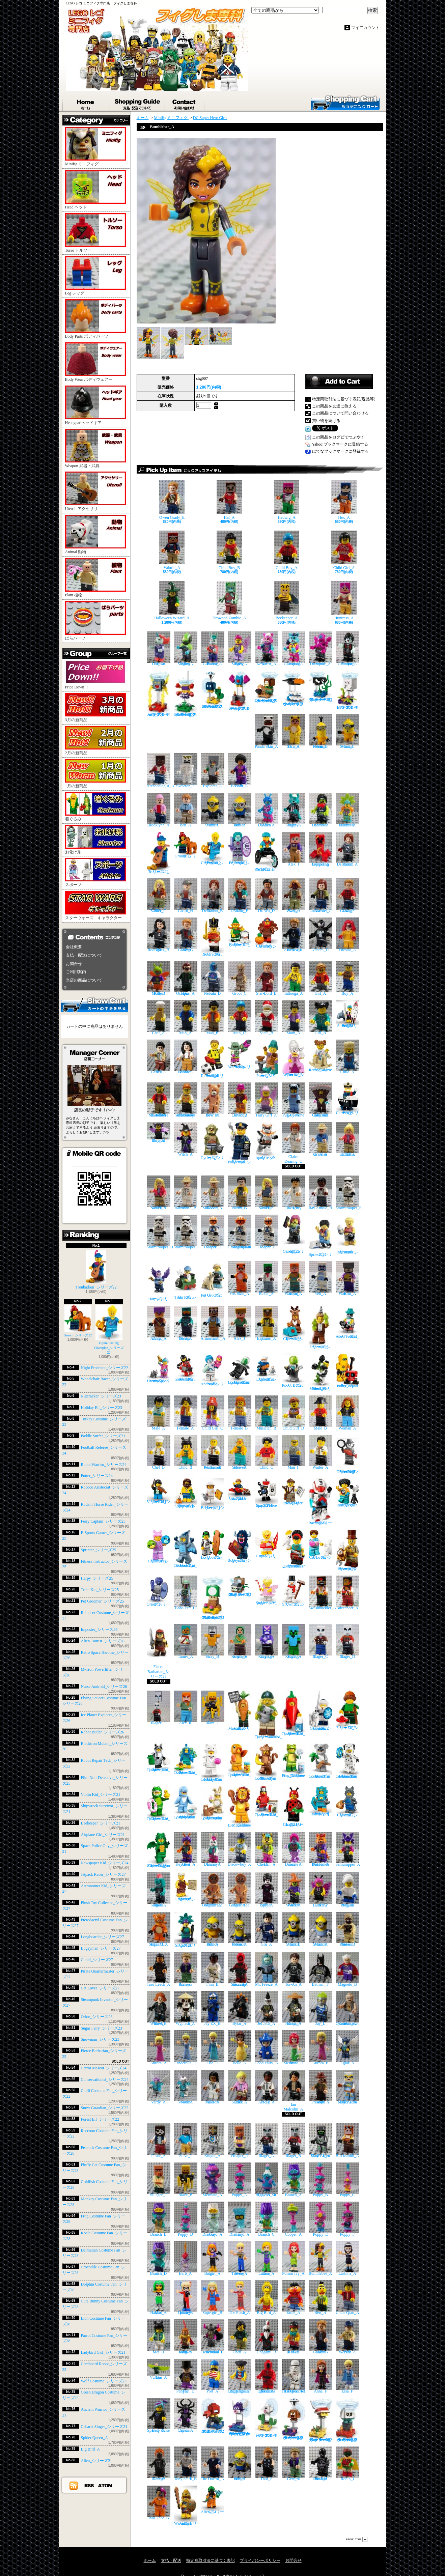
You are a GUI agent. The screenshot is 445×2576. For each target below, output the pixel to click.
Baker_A (266, 1278)
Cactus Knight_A (293, 1641)
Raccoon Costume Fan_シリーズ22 (158, 1758)
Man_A (185, 1017)
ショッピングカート (345, 102)
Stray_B (212, 1641)
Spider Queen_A (94, 2437)
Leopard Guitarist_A (293, 648)
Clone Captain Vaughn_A (239, 1232)
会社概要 (74, 946)
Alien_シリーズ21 (96, 2460)
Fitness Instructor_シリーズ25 (347, 1234)
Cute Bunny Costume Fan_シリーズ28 (212, 1803)
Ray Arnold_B (320, 1193)
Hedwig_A (286, 500)
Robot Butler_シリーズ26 (102, 1732)
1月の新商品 (95, 773)
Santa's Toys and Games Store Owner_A (185, 1099)
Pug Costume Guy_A (293, 1099)
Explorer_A (212, 770)
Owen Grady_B (320, 2336)
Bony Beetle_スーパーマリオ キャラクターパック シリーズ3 (239, 1586)
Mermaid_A (212, 2179)
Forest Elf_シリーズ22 (100, 2119)
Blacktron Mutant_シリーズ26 (320, 1372)
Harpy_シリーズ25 (97, 1578)
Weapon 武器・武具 (95, 448)
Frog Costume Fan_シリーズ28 (293, 1761)
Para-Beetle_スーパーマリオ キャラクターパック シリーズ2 (320, 2420)
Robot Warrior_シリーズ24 (104, 1464)
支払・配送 (171, 2560)
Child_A (347, 1057)
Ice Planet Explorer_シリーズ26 (266, 1368)
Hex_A (344, 500)
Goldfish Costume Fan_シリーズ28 (239, 1760)
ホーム (86, 102)
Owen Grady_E (172, 500)
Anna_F (320, 2376)
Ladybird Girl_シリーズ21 (103, 2352)
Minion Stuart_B (293, 1929)
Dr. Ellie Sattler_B (158, 1193)
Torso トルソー (95, 233)
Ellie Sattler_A (239, 2087)
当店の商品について (84, 980)
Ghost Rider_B (158, 2463)
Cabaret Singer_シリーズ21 (104, 2426)
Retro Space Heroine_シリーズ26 (158, 1368)
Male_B (320, 1412)
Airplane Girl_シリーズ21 (103, 1834)
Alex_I (293, 849)
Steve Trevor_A (239, 2258)
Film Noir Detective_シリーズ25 (347, 1454)
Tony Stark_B (185, 2463)
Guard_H (185, 895)
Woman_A (347, 1412)
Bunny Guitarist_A (212, 648)
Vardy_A (158, 2087)
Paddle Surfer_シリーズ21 (103, 1436)
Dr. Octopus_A (185, 978)
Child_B (185, 1452)
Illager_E (158, 1708)
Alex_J (239, 1323)
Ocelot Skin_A (293, 731)
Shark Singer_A (158, 1889)
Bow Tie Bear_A (212, 1099)
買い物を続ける (326, 420)
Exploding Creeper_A (320, 849)
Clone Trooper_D (212, 1232)
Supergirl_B (212, 2297)
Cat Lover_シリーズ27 (100, 1988)
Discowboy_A (239, 1849)
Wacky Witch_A (293, 1889)
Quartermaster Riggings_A (239, 2376)
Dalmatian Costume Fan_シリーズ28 (347, 1761)
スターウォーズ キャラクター (95, 905)
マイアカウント (365, 27)
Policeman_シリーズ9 (239, 1143)
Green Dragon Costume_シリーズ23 (158, 1850)
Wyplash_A (185, 2008)
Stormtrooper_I (186, 1232)
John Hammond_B (185, 1193)
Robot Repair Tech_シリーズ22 (347, 1371)
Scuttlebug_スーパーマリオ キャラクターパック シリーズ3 (185, 694)
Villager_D (239, 2140)
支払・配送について (137, 102)
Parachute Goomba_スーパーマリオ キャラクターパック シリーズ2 (293, 2419)
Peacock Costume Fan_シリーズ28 (185, 1759)
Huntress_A (344, 600)
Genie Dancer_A (293, 1849)
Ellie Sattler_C (158, 895)
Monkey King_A (185, 2336)
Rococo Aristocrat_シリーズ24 (293, 1058)
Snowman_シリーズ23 (100, 2039)
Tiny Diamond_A (239, 2219)
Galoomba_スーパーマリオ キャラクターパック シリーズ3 (266, 687)
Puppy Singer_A (293, 810)
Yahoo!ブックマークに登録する (340, 444)
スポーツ (95, 872)
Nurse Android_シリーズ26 (104, 1686)
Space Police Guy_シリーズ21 (266, 1493)
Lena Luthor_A (266, 2258)
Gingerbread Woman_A (212, 1889)
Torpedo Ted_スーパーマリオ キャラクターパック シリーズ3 (320, 686)
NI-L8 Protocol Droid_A (320, 2463)
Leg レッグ (95, 275)
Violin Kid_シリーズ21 (100, 1794)
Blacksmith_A (347, 2140)
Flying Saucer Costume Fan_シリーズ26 (239, 1369)
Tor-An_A (293, 1969)
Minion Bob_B (239, 2463)
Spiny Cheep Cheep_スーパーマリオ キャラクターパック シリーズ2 (239, 2417)
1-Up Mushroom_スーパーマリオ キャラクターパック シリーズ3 (212, 1598)
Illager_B (293, 2140)
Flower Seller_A (239, 1452)
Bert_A (320, 2297)
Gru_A (266, 1929)
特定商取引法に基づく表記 (210, 2560)
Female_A (185, 1412)
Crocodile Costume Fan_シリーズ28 (158, 1803)
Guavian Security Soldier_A (239, 1969)
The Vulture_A (158, 2369)
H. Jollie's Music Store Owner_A (158, 1099)
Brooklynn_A (158, 810)
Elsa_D (212, 2047)
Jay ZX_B (212, 2008)
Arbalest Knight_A (239, 1641)
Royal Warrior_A (293, 1278)
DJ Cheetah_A (266, 1849)
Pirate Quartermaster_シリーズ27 (294, 1549)
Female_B (239, 1412)
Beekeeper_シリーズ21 (100, 1823)
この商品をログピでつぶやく (338, 437)
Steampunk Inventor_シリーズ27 (347, 1550)
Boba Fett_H (185, 1593)
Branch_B (158, 2219)
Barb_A (185, 2258)
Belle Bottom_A (239, 770)
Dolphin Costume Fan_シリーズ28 (185, 1802)
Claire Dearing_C (293, 1143)
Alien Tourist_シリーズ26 (102, 1641)
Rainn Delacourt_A (347, 849)
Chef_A (158, 1017)
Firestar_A (347, 934)
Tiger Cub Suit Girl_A (158, 1929)
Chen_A (239, 2336)
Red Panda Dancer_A (320, 1849)
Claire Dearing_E (239, 895)
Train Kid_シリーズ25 (100, 1589)
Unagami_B (266, 2336)
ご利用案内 (76, 971)
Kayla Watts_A (293, 895)
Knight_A (212, 2140)
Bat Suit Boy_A (158, 1132)
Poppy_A (239, 2179)
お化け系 (95, 839)
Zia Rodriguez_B (158, 934)
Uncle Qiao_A (347, 2297)
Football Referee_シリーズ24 (212, 1059)
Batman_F (320, 1969)
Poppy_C (347, 2179)
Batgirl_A (212, 2258)
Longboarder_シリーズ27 (102, 1936)
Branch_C (266, 2219)
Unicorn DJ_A (158, 648)
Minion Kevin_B (320, 731)
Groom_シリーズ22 (78, 1321)
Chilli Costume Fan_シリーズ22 (293, 1713)
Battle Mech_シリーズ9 (266, 1141)
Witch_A (185, 1139)
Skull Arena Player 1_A (320, 2140)
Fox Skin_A (239, 1278)
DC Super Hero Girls (210, 117)
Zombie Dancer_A (320, 810)
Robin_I (347, 2463)
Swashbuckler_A (322, 1593)
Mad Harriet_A (158, 2297)
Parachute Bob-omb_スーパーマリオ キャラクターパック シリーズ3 (212, 690)
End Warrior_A (347, 1278)
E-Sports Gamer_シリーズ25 (293, 1234)
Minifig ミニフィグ (95, 146)
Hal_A (229, 500)
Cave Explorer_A (266, 1323)
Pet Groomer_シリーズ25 (102, 1601)
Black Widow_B (158, 2008)
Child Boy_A (286, 550)
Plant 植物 (95, 577)
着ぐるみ (95, 806)
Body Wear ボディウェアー (95, 362)
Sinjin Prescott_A (320, 2087)
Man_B (212, 1017)
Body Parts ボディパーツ (95, 319)
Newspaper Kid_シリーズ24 (105, 1863)
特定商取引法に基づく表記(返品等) (344, 399)
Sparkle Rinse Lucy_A (158, 2415)
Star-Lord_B (266, 978)
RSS (89, 2485)
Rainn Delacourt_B (212, 895)
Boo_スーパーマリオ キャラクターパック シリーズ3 (347, 690)
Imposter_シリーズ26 (99, 1629)
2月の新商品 (95, 740)
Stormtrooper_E (349, 1193)
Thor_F (266, 2463)
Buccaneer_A (347, 1593)
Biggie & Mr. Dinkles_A (266, 2179)
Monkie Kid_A (293, 2336)
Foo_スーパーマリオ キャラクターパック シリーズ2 (266, 2418)
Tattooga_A (293, 978)
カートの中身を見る (94, 1004)
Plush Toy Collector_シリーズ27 (158, 1546)
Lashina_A (347, 2258)
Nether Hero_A (185, 1323)
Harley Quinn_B (185, 2297)
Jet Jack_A (266, 2008)
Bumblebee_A (320, 2258)
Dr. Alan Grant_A (320, 1139)
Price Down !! (95, 674)
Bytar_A (239, 2008)
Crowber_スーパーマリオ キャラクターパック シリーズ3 (293, 688)
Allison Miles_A (212, 2087)
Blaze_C (212, 1708)
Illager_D (347, 1641)
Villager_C (158, 2179)
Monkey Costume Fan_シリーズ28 (266, 1762)
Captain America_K (293, 934)
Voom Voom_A (185, 2087)
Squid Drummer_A (320, 648)
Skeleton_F (185, 770)
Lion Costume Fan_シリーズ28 (239, 1807)
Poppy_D (185, 2219)
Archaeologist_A (160, 770)
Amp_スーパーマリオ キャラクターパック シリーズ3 (158, 694)
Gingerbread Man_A (239, 1889)
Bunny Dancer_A (212, 1849)
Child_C (266, 1452)
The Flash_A (239, 2297)
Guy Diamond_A (212, 2219)
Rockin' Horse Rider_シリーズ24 (320, 1056)
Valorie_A (172, 550)
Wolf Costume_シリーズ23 (104, 2381)
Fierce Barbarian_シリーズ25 (158, 1651)
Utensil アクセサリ (95, 491)
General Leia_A (293, 2463)
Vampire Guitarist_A (347, 648)
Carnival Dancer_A (347, 810)
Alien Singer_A (185, 648)
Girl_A (320, 978)
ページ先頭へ (356, 2539)
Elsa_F (347, 2376)
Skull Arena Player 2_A (347, 2087)
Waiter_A (320, 1452)
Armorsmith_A (213, 1323)
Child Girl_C (212, 1412)
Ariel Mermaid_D (293, 2047)
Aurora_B (320, 2047)
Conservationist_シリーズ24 (105, 2079)
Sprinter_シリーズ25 (98, 1550)
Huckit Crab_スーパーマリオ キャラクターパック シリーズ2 (212, 2416)
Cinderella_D (185, 2047)
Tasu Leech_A (158, 1969)
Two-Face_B (158, 2503)
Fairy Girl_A (266, 1099)
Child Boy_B (229, 550)
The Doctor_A (212, 2463)
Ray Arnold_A (266, 2087)
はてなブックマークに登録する (340, 451)
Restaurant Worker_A (212, 1452)
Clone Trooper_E (266, 1232)
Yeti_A (320, 1278)
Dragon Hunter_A (293, 2008)
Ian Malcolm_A (293, 2091)
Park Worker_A (347, 2336)
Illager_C (320, 1641)
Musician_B (266, 1412)
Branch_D (158, 2258)
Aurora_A (158, 2047)
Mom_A (293, 1017)
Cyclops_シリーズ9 (212, 1141)
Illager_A (266, 2140)
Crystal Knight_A (266, 1641)
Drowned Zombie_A (229, 600)
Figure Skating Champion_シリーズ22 (108, 1329)
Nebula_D (212, 978)
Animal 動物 (95, 534)
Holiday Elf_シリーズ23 (101, 1407)
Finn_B (212, 1969)
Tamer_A (185, 1641)
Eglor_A (347, 2047)
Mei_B (158, 2336)
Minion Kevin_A (239, 1929)
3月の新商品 (95, 707)
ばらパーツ (95, 621)
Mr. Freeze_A (266, 1969)
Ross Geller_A (158, 1057)
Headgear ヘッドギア (95, 405)
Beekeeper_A (286, 600)
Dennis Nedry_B (239, 1193)
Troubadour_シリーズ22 (95, 1270)
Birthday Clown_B (239, 1099)
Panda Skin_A (266, 731)
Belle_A (239, 2047)
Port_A (212, 2376)
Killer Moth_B (158, 978)
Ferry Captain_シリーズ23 (103, 1521)
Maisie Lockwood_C (320, 895)
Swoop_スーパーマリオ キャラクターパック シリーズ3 (239, 691)
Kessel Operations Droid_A (266, 2376)
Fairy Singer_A (239, 648)
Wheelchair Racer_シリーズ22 (266, 852)
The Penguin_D (185, 2376)
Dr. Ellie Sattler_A (347, 1139)
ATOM (105, 2485)
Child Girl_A (344, 550)
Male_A (158, 1412)
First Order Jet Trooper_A (293, 2376)
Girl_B (320, 1017)
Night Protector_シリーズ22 (104, 1367)
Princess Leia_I (185, 1969)
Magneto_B (347, 1969)
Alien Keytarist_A (185, 1849)
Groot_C (239, 978)
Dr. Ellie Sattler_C (266, 1193)
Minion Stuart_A (320, 1929)
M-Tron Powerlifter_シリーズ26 (185, 1368)
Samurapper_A (348, 1849)
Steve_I (185, 2140)
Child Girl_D (293, 1412)
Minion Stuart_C (347, 731)
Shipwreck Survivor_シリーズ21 (185, 1493)
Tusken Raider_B (347, 1929)
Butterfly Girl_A (320, 1889)
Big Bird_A (90, 2449)
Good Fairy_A (266, 2047)
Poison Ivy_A (293, 2258)
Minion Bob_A (212, 1929)
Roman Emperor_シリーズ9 (185, 1886)
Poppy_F (347, 2219)
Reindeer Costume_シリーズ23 (293, 1323)
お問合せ (185, 102)
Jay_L (320, 2008)
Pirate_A (158, 2140)
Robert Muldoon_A (212, 1193)
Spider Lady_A (266, 1889)
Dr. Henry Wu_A (293, 1193)
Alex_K (185, 1708)
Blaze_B (185, 2179)
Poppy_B (320, 2179)
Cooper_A (293, 2219)
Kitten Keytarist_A (266, 648)
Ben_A (185, 810)
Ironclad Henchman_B (212, 2336)
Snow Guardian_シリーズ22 (105, 2107)
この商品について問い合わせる (340, 413)
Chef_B (158, 1452)
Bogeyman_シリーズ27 (101, 1948)
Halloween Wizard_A (171, 600)
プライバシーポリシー (260, 2560)
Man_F (293, 1452)
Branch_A (293, 2179)
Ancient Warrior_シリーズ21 (185, 2506)
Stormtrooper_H (160, 1232)
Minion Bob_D (239, 810)
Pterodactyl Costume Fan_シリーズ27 (185, 1549)
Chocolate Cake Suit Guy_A (320, 1099)
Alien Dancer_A (266, 810)
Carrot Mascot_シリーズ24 (104, 2068)
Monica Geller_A (185, 1057)
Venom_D (320, 934)
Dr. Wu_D (266, 895)
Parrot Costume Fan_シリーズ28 (266, 1801)
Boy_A (347, 978)
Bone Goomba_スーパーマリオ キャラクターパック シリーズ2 (347, 2420)
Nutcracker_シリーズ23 (101, 1396)
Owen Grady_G (185, 934)
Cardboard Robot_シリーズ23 (320, 1801)
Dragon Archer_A (158, 1323)
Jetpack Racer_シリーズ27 (103, 1874)
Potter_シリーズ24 (97, 1475)
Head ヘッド (95, 189)
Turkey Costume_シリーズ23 (266, 932)
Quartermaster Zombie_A (347, 2008)
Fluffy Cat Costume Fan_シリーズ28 (212, 1763)
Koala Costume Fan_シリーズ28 (320, 1761)
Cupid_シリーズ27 (97, 1959)
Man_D (239, 1017)
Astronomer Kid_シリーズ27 (347, 1492)
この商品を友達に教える (334, 406)
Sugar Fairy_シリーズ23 (101, 2028)
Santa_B (266, 1017)
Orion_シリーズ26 (97, 2016)
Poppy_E (320, 2219)
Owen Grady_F (347, 895)
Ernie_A (293, 2297)
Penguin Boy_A (347, 1889)
